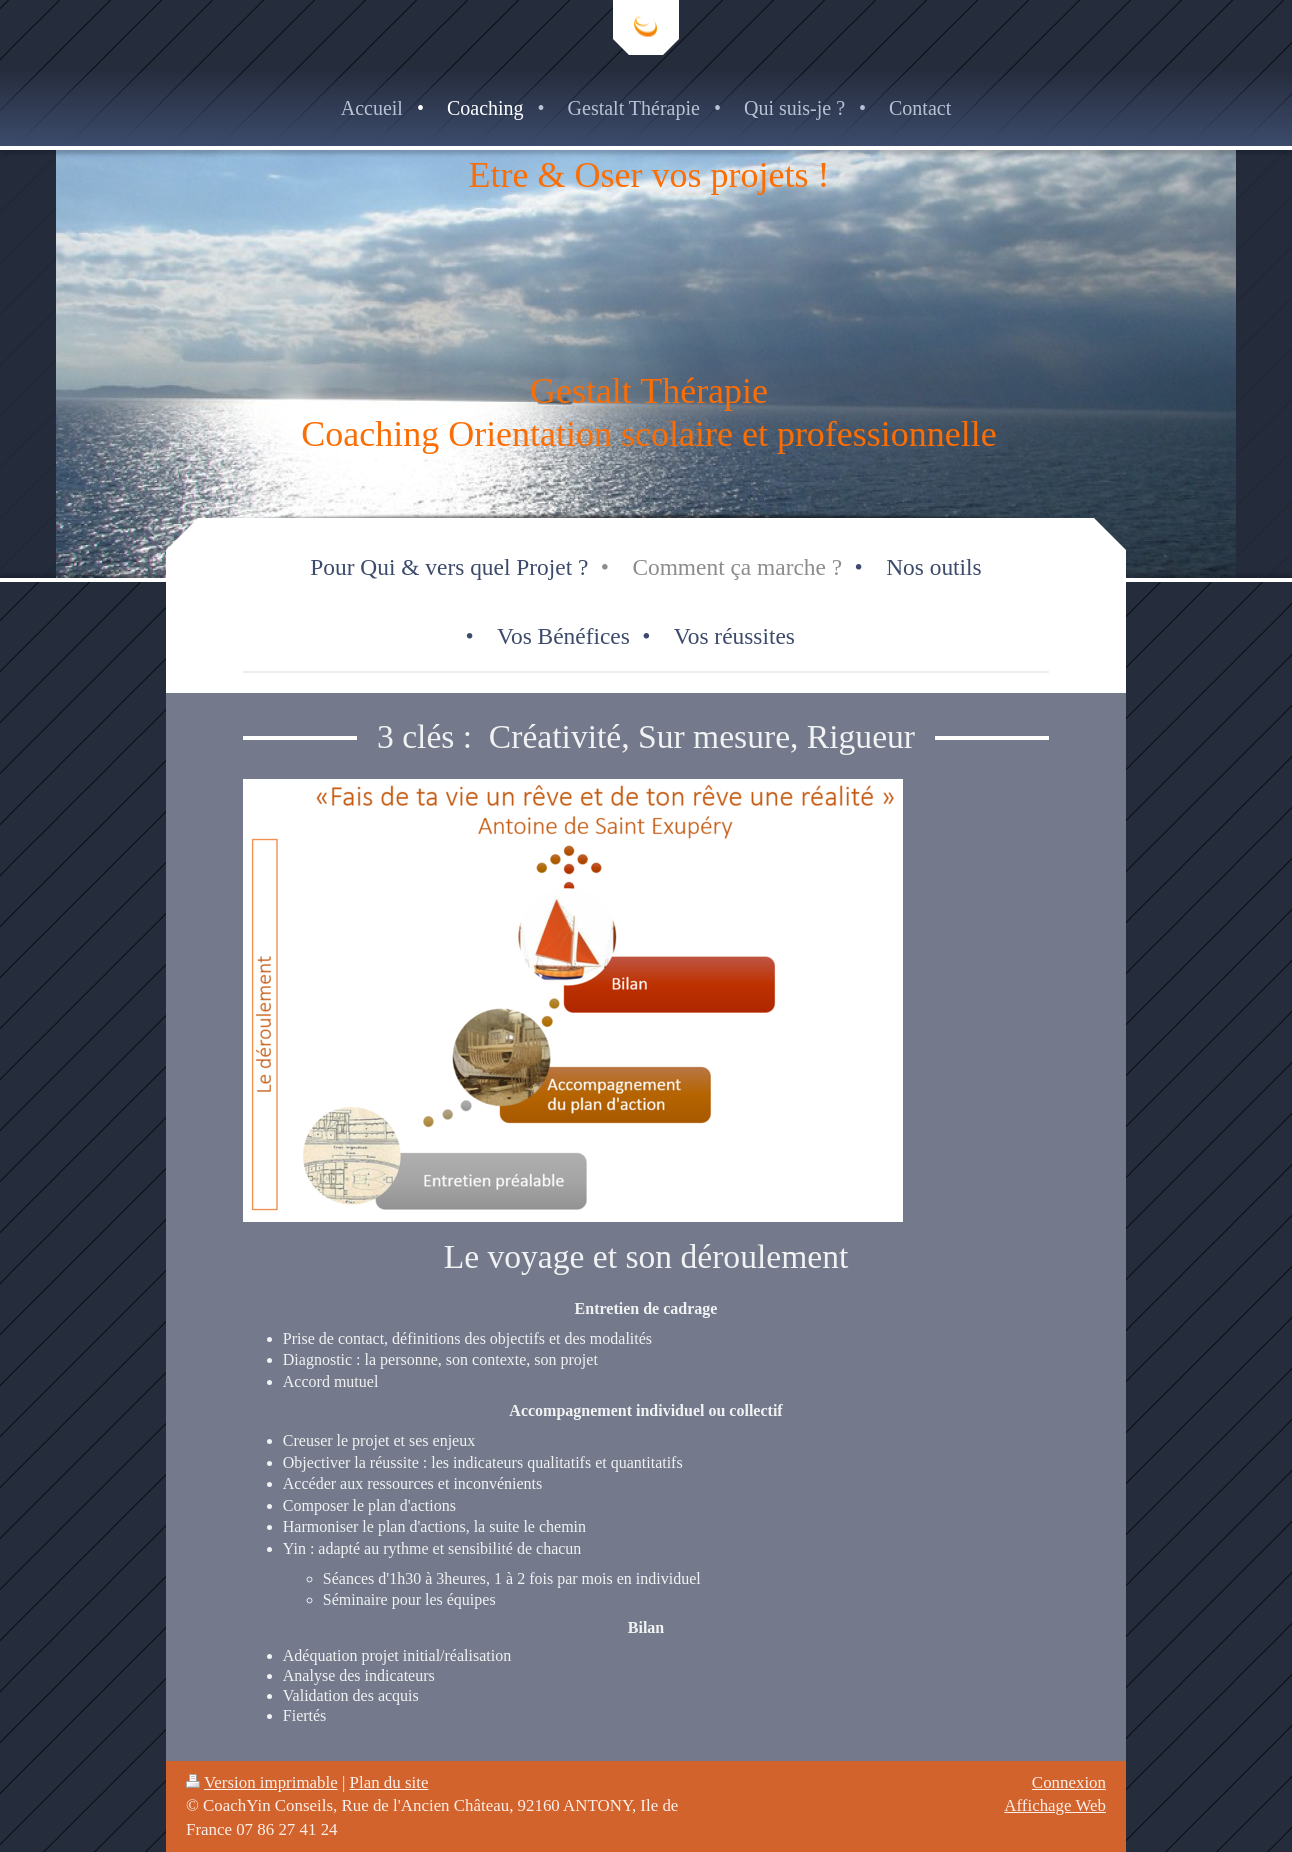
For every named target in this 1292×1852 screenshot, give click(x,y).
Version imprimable (262, 1782)
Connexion (1069, 1782)
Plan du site (389, 1782)
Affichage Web (1055, 1805)
